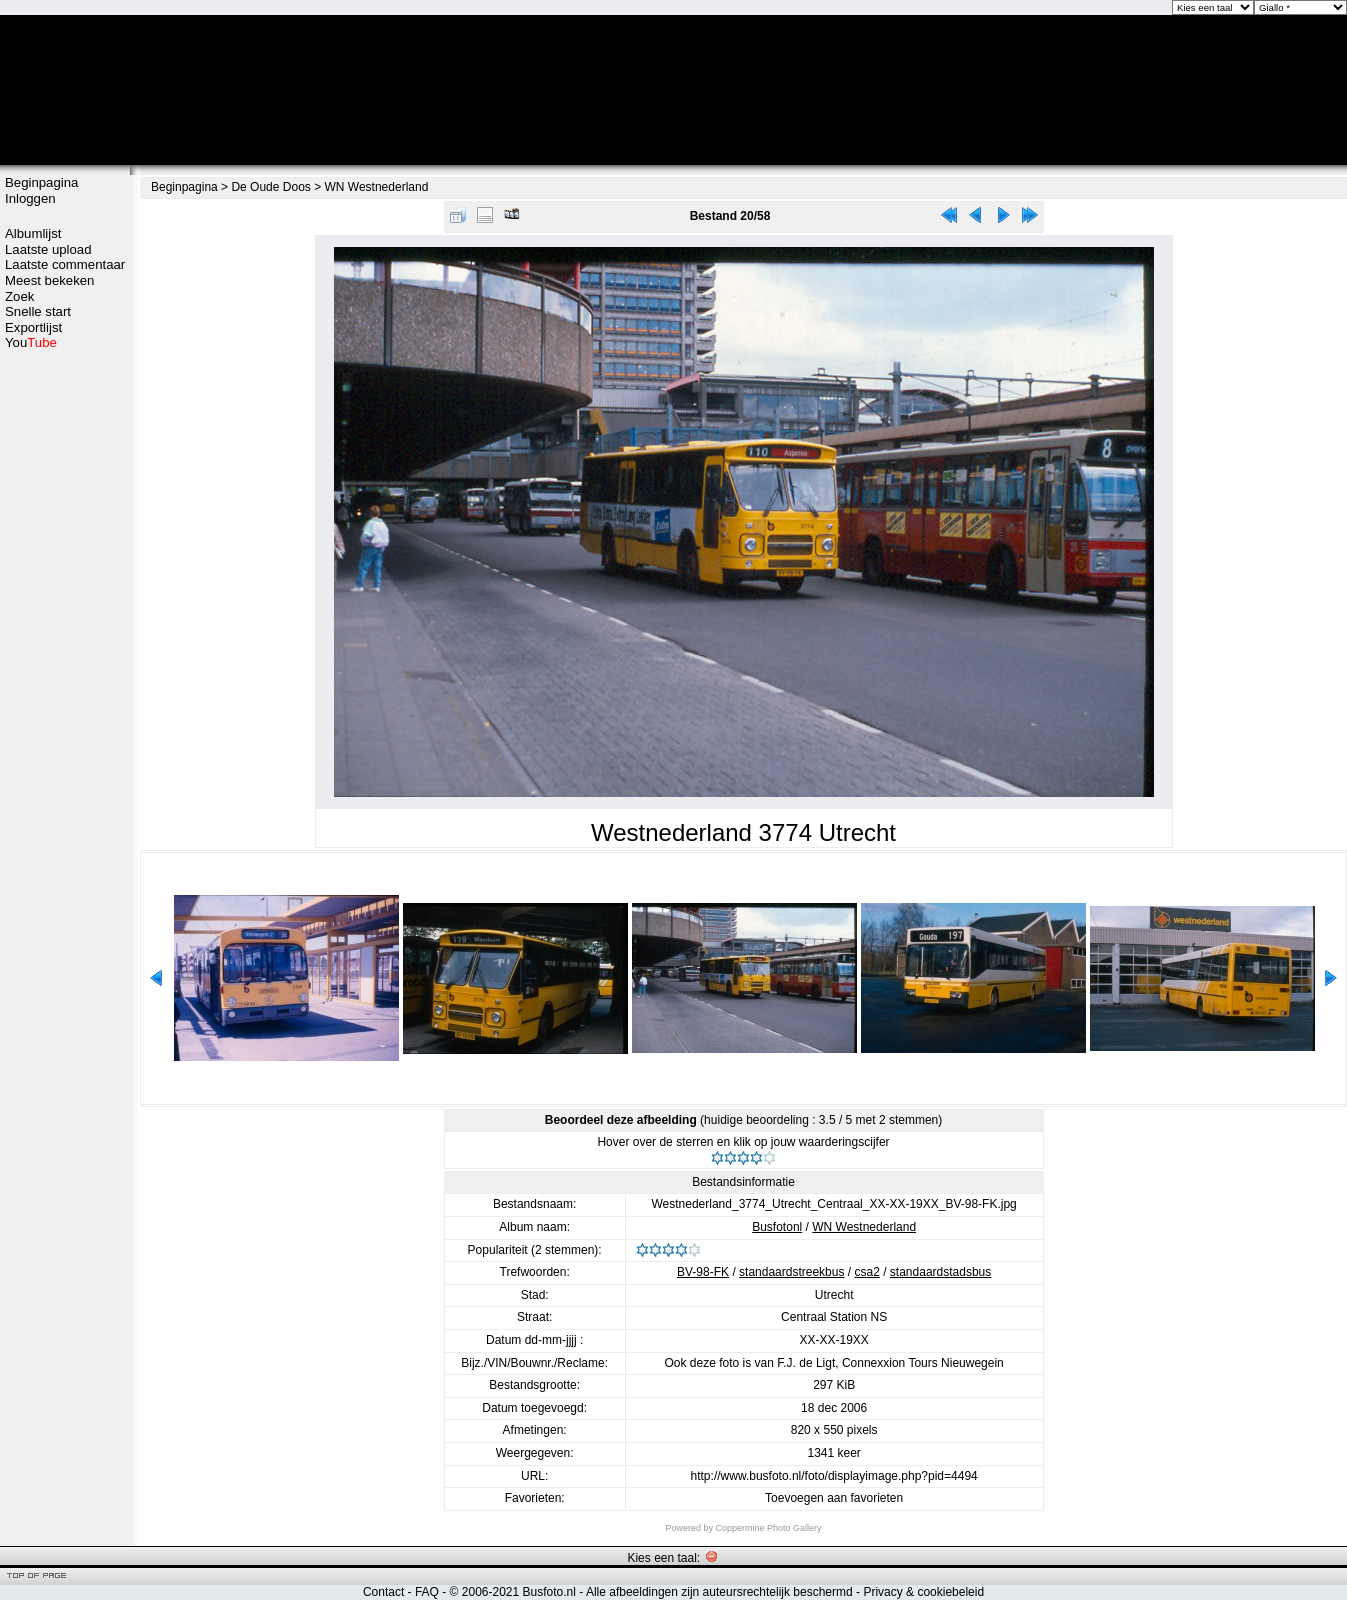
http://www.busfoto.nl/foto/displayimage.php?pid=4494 (834, 1476)
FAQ (427, 1592)
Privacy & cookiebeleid (923, 1592)
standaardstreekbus (791, 1272)
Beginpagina (41, 182)
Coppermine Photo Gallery (768, 1528)
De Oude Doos (270, 187)
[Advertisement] (65, 667)
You (31, 342)
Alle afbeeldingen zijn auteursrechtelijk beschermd (719, 1592)
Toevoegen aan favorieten (834, 1498)
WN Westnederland (377, 187)
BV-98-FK (703, 1272)
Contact (383, 1592)
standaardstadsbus (940, 1272)
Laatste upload (48, 249)
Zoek (19, 296)
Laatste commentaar (65, 264)
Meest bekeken (49, 280)
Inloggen (30, 198)
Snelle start (38, 311)
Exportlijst (33, 327)
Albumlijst (33, 233)
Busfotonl (777, 1227)
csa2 (866, 1272)
